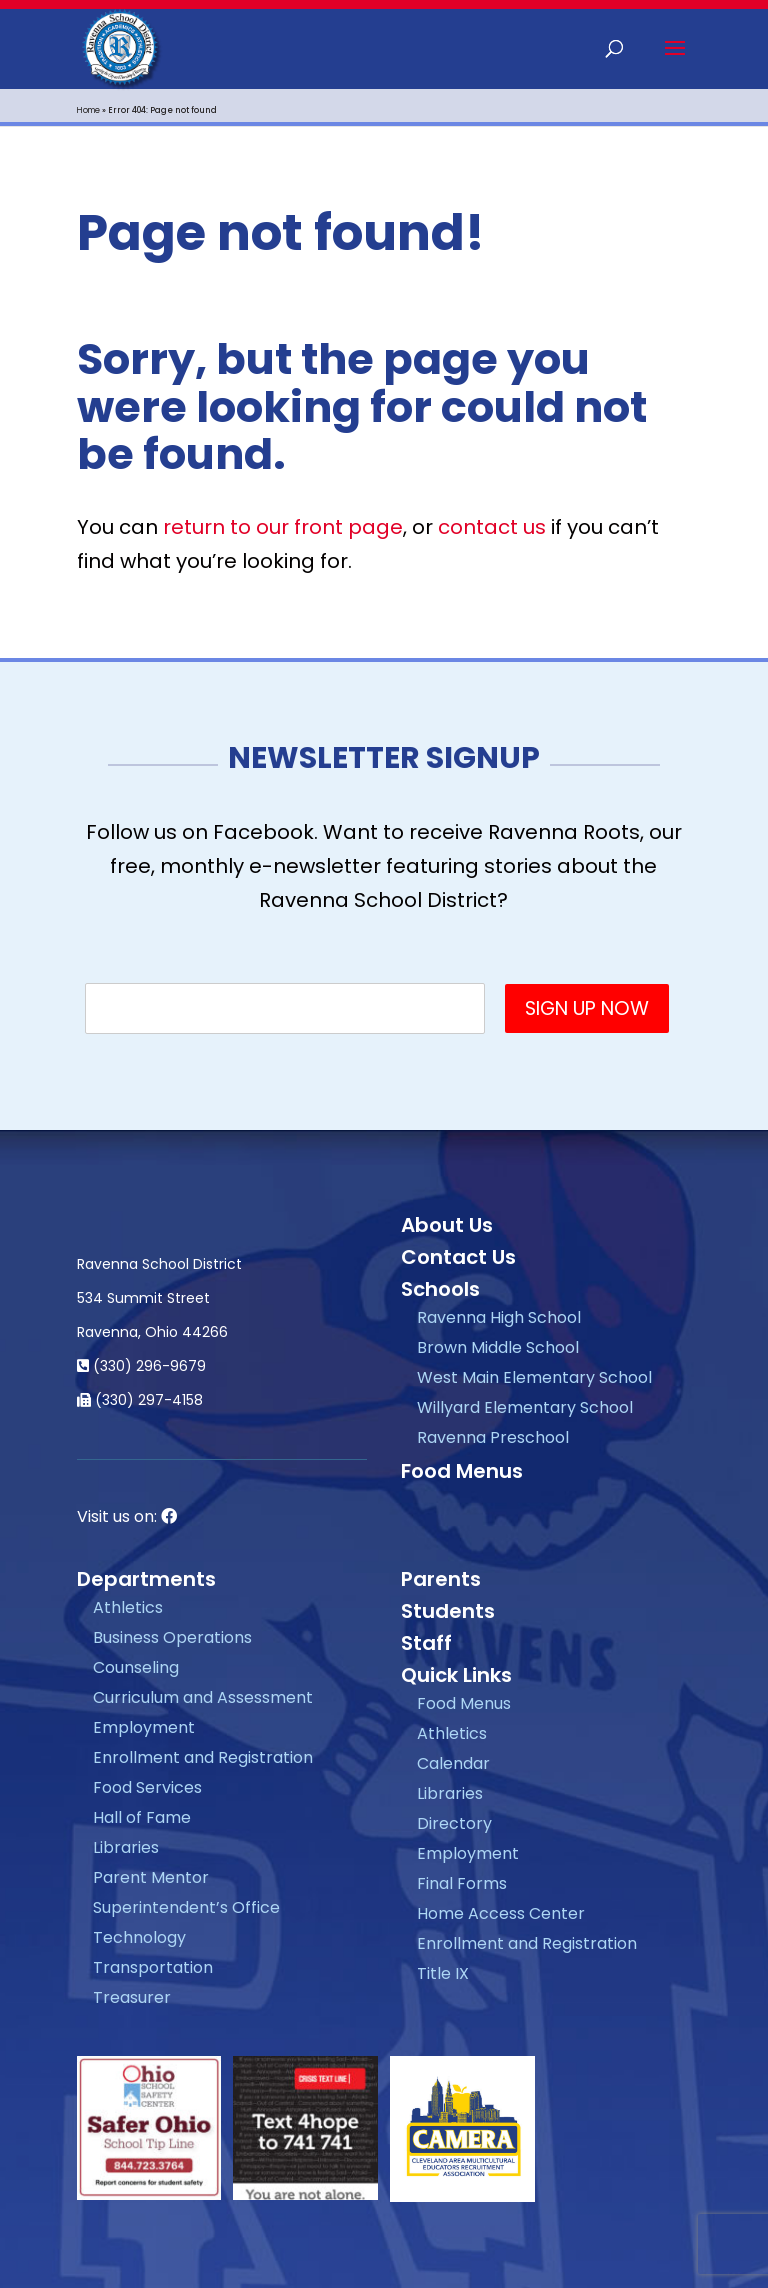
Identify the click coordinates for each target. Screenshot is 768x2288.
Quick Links (456, 1675)
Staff (426, 1643)
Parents (441, 1579)
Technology (139, 1937)
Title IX (443, 1973)
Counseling (136, 1667)
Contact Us (458, 1257)
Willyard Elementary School (525, 1407)
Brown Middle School (498, 1347)
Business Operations (172, 1637)
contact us (492, 527)
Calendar (453, 1763)
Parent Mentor (151, 1877)
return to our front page (283, 527)
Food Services (147, 1787)
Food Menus (462, 1471)
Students (448, 1611)
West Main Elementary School (534, 1377)
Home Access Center (501, 1913)
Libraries (126, 1847)
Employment (144, 1727)
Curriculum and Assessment (203, 1697)
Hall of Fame (142, 1817)
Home (88, 110)
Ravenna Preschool (493, 1437)
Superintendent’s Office (186, 1907)
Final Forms (462, 1883)
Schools (440, 1289)
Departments (146, 1579)
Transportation (153, 1967)
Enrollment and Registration (203, 1757)
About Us (447, 1225)
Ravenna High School (499, 1317)
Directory (454, 1823)
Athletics (128, 1607)
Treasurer (132, 1997)
